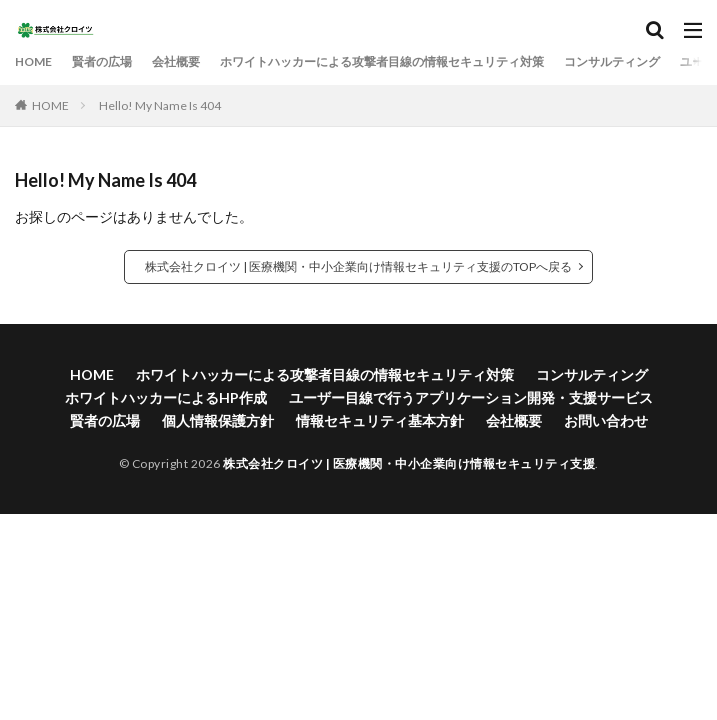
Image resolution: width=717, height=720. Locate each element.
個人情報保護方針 (218, 420)
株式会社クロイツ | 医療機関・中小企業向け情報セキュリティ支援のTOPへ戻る (358, 266)
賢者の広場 (102, 61)
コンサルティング (612, 61)
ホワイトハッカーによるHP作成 (166, 397)
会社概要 (176, 61)
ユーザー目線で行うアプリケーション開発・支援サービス (471, 397)
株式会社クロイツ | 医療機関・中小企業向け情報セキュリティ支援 (409, 463)
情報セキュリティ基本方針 (380, 420)
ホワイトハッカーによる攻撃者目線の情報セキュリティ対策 (382, 61)
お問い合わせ (606, 420)
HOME (33, 61)
